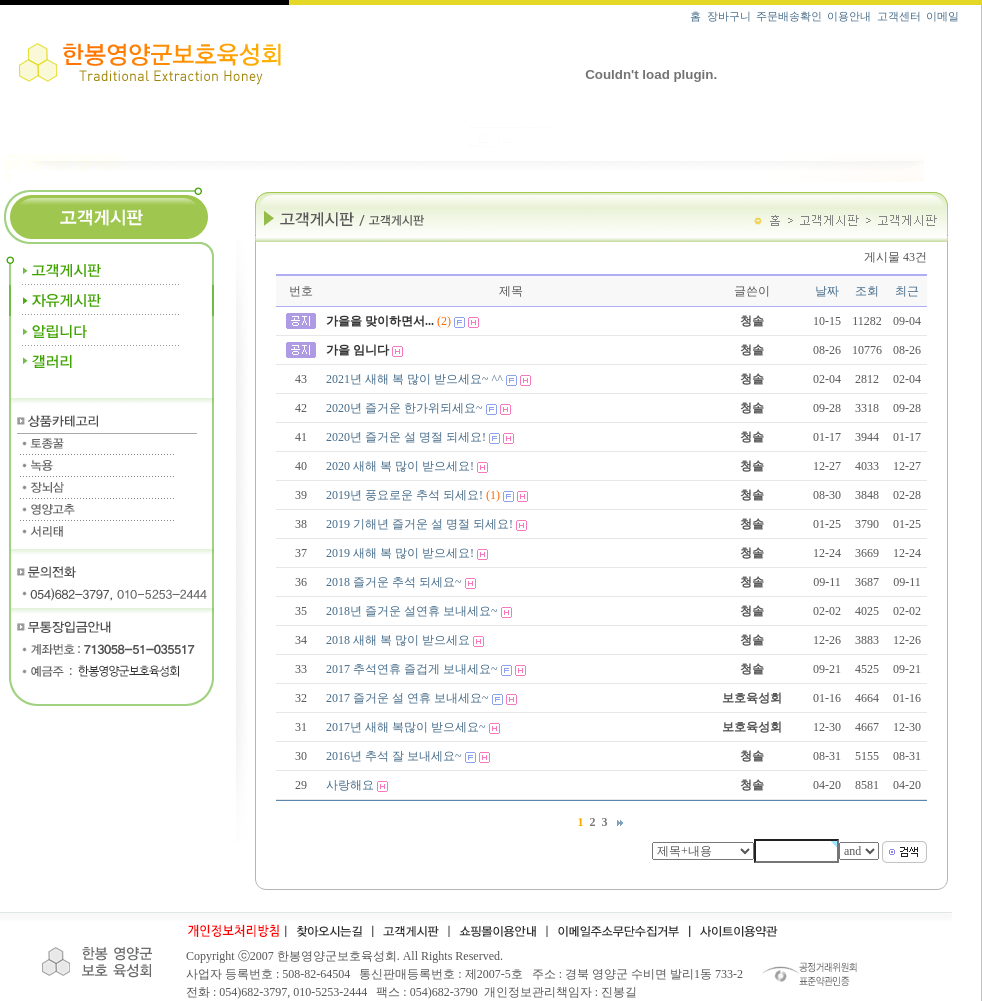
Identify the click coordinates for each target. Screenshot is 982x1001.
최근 (907, 291)
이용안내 (849, 16)
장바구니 (729, 16)
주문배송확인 (789, 16)
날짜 (827, 291)
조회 (867, 291)
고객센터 (899, 16)
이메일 (942, 16)
